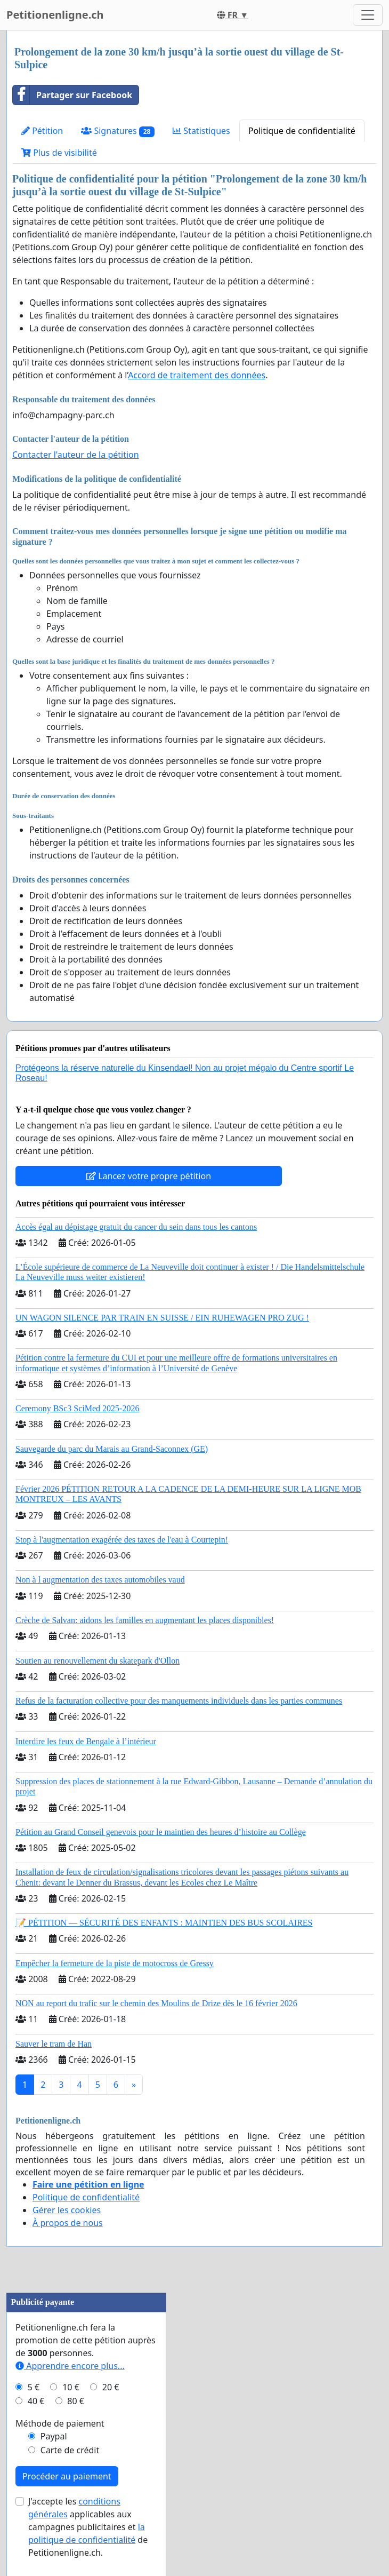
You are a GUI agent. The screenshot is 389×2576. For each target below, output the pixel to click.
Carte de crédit (69, 2450)
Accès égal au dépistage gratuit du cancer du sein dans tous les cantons (136, 1226)
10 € (70, 2387)
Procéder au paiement (66, 2476)
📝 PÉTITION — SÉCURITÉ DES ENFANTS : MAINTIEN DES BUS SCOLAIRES (164, 1922)
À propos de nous (68, 2223)
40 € (36, 2401)
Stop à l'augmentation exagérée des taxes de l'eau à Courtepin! (121, 1539)
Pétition (42, 131)
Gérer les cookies (67, 2210)
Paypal (53, 2436)
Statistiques (201, 131)
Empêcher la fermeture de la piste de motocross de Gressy (114, 1963)
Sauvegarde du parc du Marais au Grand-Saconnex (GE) (111, 1448)
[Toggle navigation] (368, 15)
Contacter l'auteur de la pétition (75, 454)
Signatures (118, 131)
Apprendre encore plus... (70, 2366)
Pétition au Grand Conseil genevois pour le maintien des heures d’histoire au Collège (160, 1831)
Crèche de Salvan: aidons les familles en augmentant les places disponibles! (144, 1620)
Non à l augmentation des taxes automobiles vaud (100, 1579)
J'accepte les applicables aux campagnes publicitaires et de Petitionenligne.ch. (88, 2526)
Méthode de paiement (59, 2423)
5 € (33, 2387)
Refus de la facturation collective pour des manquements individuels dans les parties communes (178, 1700)
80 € (75, 2401)
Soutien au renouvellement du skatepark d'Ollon (97, 1660)
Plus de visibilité (59, 152)
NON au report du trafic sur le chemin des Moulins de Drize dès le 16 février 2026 (156, 2003)
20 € (110, 2387)
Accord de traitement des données (196, 375)
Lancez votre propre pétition (148, 1176)
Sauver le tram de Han (53, 2043)
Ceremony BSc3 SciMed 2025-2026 (77, 1408)
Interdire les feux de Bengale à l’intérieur (85, 1741)
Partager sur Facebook (72, 95)
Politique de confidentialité (301, 131)
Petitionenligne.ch (55, 14)
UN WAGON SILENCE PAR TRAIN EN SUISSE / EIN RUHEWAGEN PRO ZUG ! (162, 1317)
